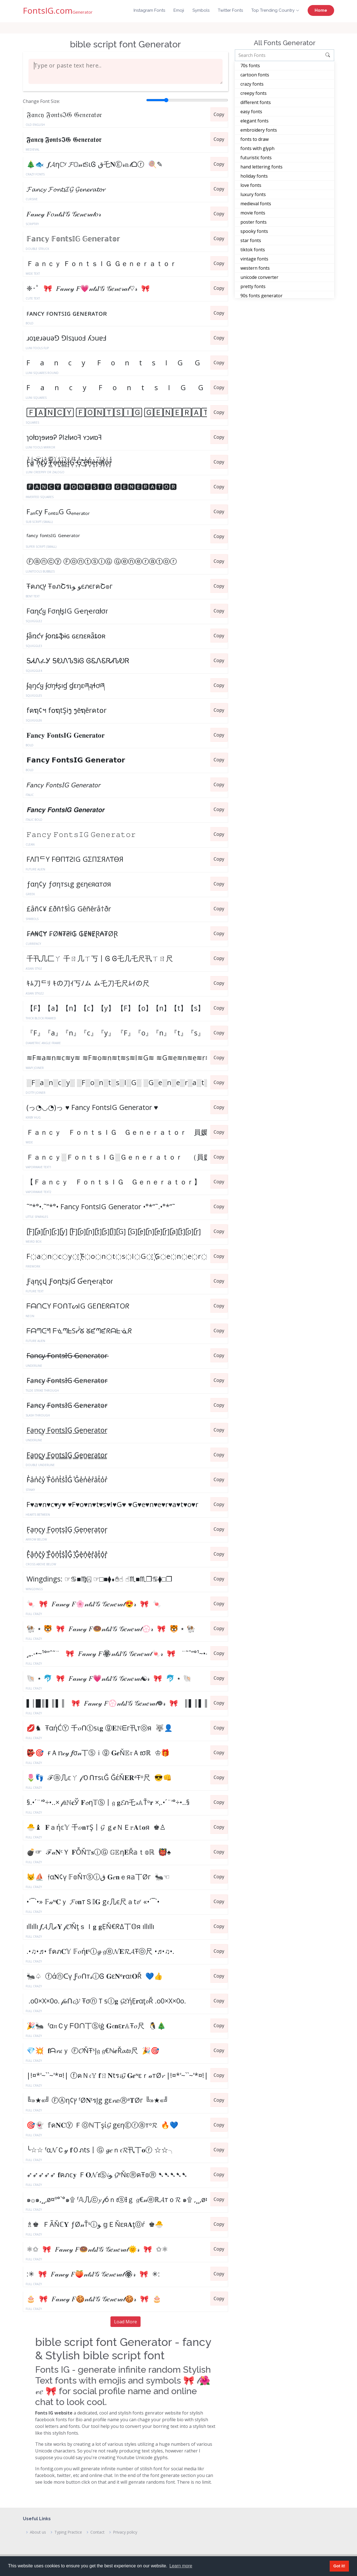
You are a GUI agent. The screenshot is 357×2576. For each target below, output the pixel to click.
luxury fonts (253, 194)
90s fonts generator (261, 296)
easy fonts (251, 111)
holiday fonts (254, 176)
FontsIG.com (58, 10)
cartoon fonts (254, 75)
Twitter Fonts (230, 10)
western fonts (255, 268)
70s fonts (250, 65)
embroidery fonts (258, 130)
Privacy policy (125, 2532)
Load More (125, 2322)
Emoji (178, 10)
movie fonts (252, 213)
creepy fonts (253, 93)
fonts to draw (254, 139)
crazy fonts (252, 84)
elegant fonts (254, 121)
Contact (97, 2532)
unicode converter (259, 277)
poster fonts (253, 222)
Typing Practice (68, 2532)
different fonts (255, 102)
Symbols (200, 10)
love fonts (250, 185)
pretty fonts (253, 286)
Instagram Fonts (149, 10)
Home (321, 10)
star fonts (250, 240)
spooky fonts (254, 231)
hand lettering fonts (261, 167)
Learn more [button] (180, 2565)
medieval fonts (255, 204)
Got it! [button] (339, 2566)
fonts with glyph (257, 148)
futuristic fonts (256, 157)
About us (38, 2532)
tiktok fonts (252, 250)
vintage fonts (254, 259)
